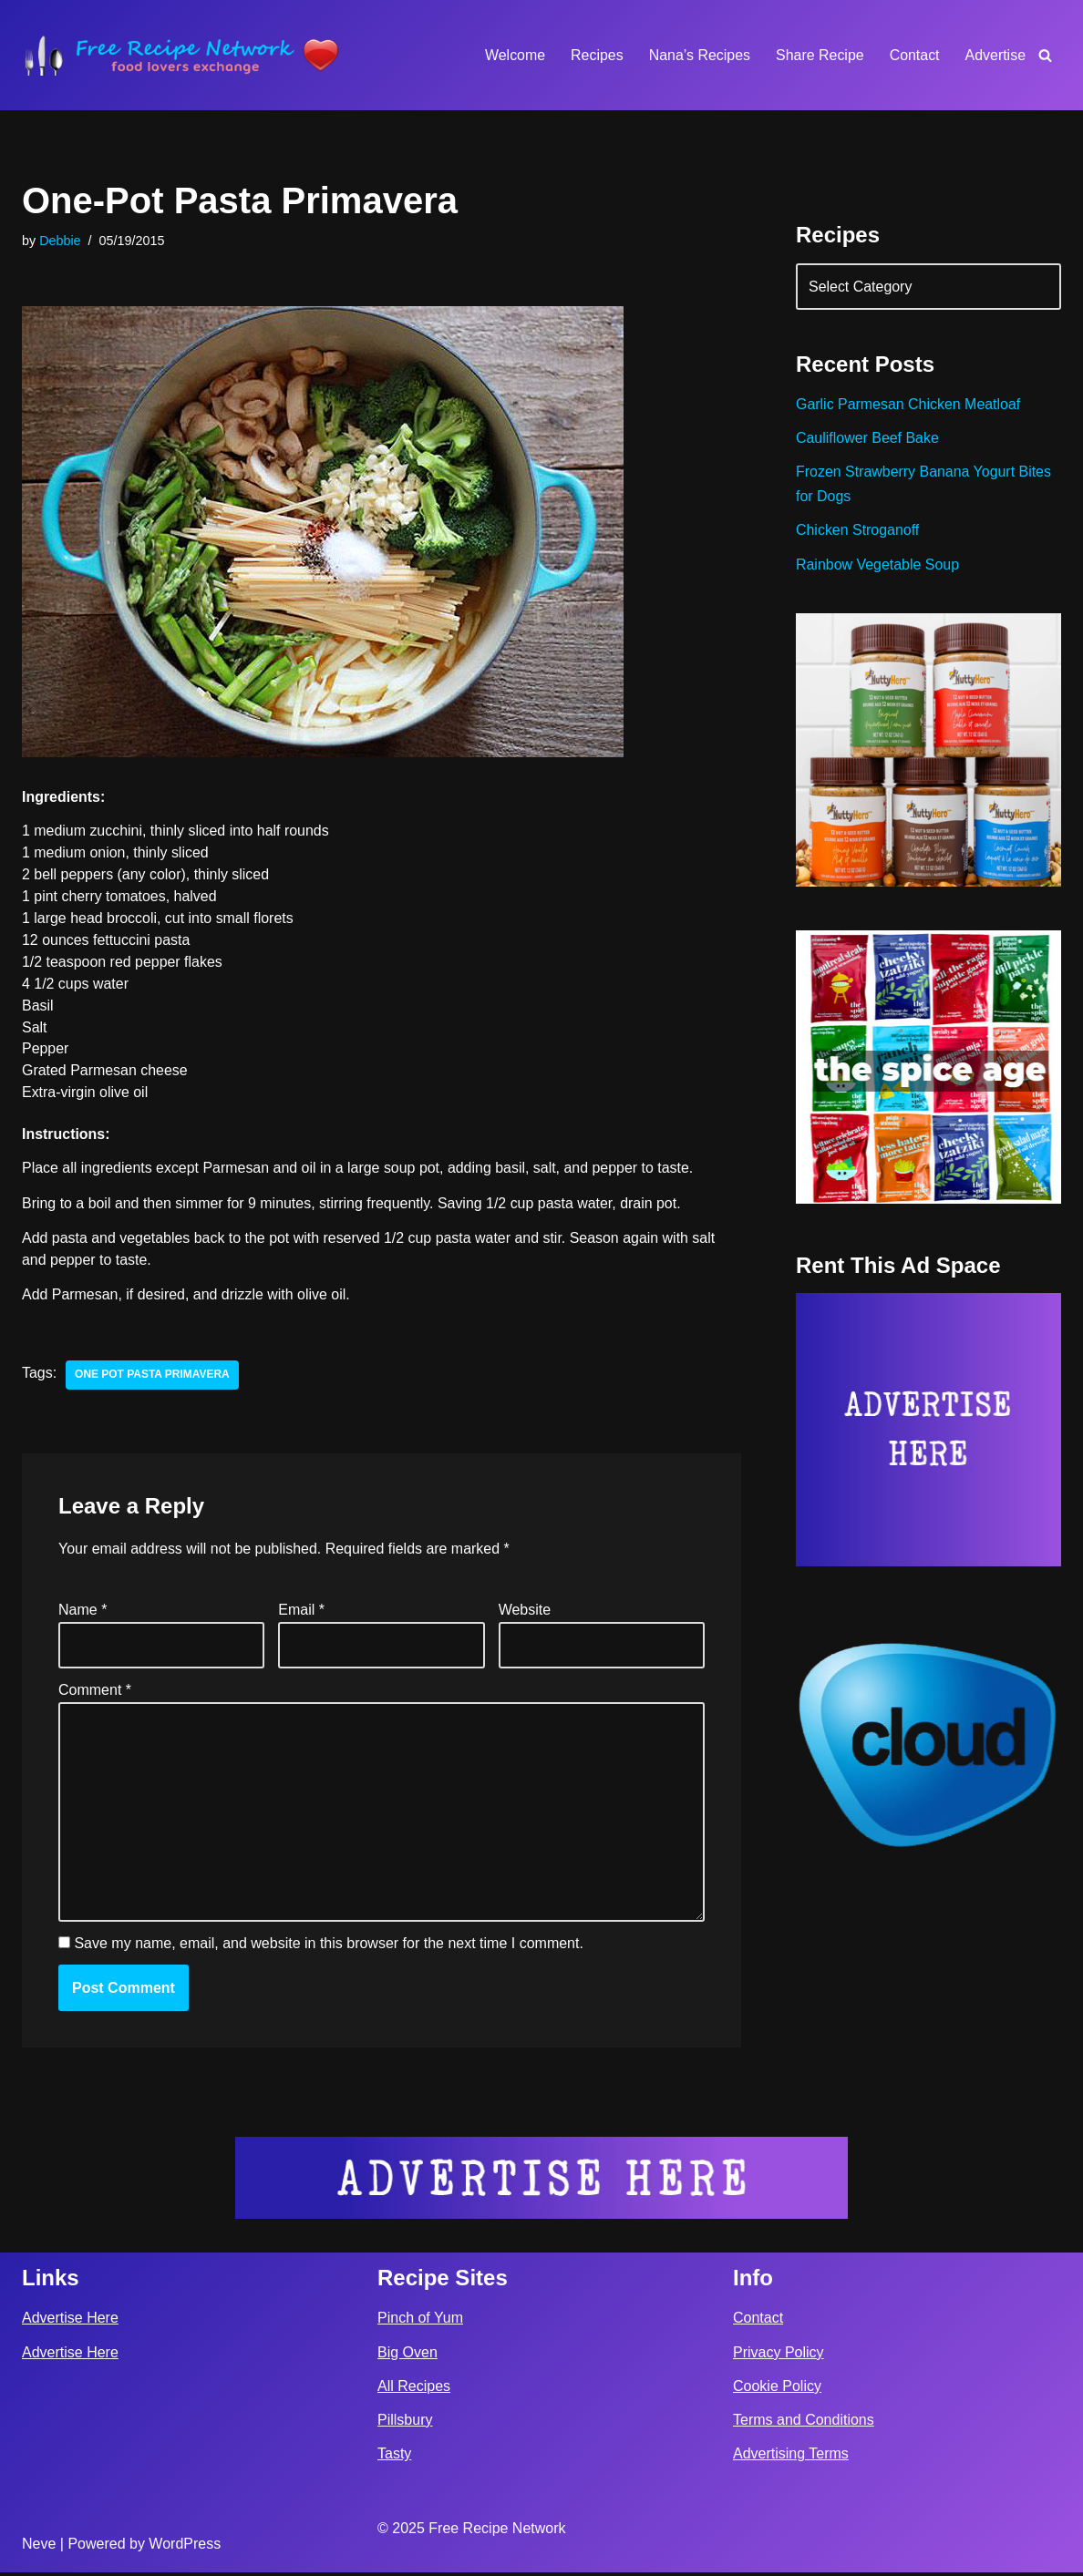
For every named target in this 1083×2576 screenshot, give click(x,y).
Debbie (60, 240)
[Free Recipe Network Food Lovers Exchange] (181, 55)
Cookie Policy (777, 2389)
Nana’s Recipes (698, 55)
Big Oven (407, 2356)
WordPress (185, 2547)
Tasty (394, 2457)
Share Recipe (819, 55)
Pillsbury (404, 2423)
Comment (94, 1691)
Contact (914, 55)
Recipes (596, 55)
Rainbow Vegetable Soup (878, 565)
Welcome (513, 55)
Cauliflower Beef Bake (867, 438)
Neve (39, 2547)
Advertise (995, 55)
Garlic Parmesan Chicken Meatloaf (908, 405)
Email (301, 1611)
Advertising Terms (791, 2457)
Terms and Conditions (803, 2423)
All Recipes (413, 2389)
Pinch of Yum (420, 2321)
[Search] (1045, 55)
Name (82, 1611)
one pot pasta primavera (152, 1376)
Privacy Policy (778, 2356)
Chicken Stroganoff (858, 531)
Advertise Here (70, 2321)
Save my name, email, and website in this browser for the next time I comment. (328, 1946)
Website (525, 1611)
